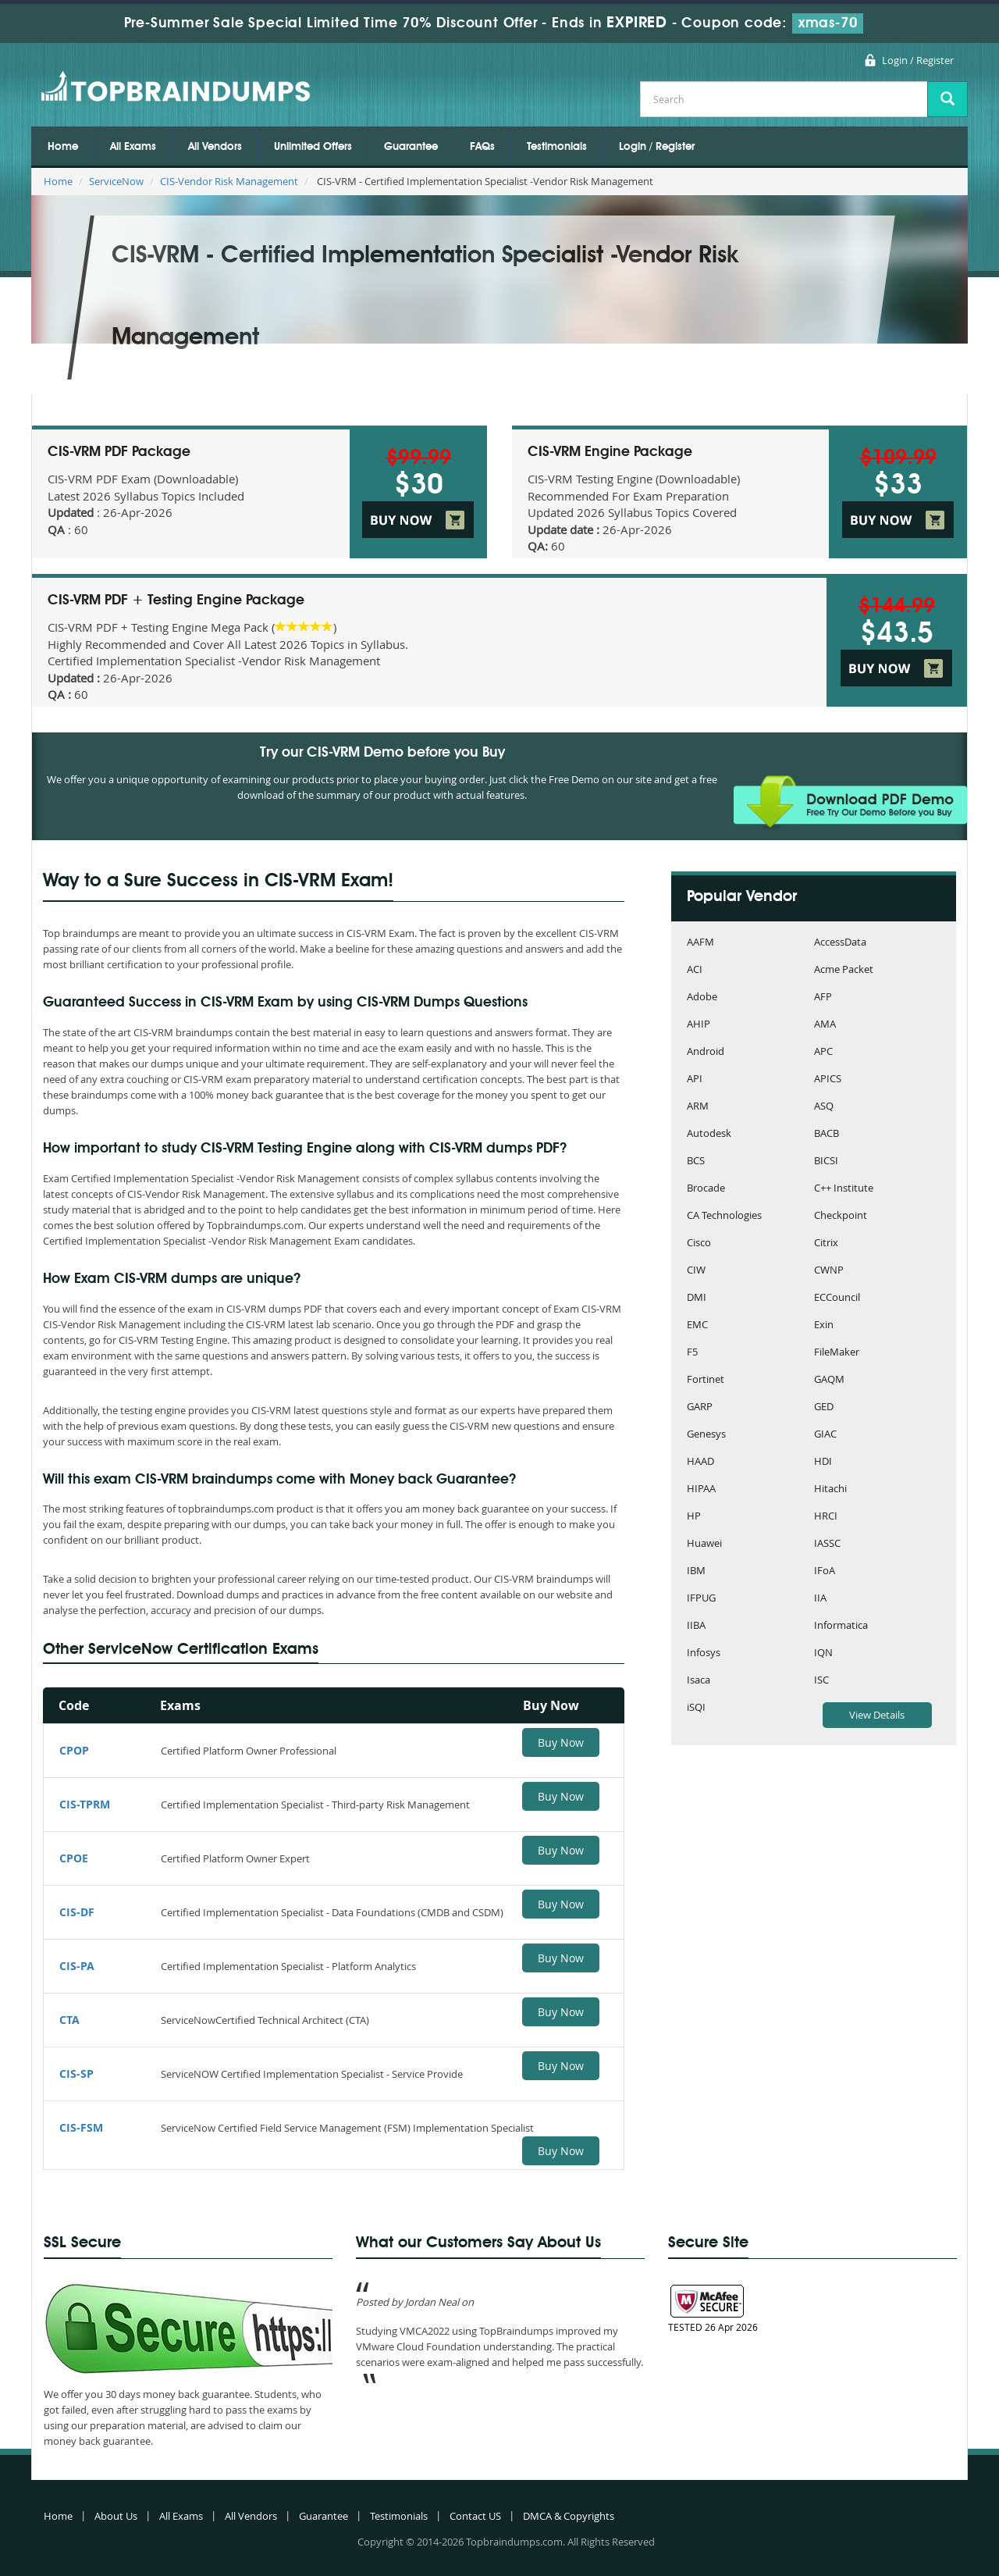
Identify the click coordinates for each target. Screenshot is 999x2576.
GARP (700, 1407)
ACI (694, 970)
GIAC (825, 1435)
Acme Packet (843, 970)
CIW (696, 1271)
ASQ (824, 1107)
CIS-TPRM (84, 1804)
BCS (696, 1161)
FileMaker (836, 1353)
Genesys (706, 1435)
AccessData (840, 943)
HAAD (700, 1462)
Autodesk (709, 1134)
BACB (826, 1134)
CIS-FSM (81, 2127)
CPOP (74, 1750)
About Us (115, 2516)
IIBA (696, 1626)
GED (824, 1407)
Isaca (698, 1681)
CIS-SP (76, 2073)
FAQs (482, 146)
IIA (820, 1599)
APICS (827, 1079)
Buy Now (561, 1742)
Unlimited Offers (313, 146)
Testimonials (557, 146)
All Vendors (215, 146)
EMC (697, 1325)
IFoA (824, 1571)
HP (694, 1517)
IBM (696, 1571)
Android (705, 1052)
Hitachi (830, 1489)
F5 (692, 1353)
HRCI (825, 1517)
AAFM (700, 943)
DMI (696, 1298)
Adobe (702, 997)
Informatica (841, 1626)
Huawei (704, 1544)
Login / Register (918, 60)
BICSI (826, 1161)
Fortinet (705, 1380)
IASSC (827, 1544)
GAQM (829, 1380)
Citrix (826, 1243)
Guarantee (411, 146)
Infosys (703, 1653)
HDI (823, 1462)
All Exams (133, 146)
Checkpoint (840, 1216)
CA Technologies (724, 1216)
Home (63, 146)
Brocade (706, 1189)
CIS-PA (76, 1965)
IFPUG (701, 1599)
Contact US (475, 2516)
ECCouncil (837, 1298)
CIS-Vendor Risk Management (229, 181)
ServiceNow (116, 181)
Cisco (699, 1243)
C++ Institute (843, 1189)
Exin (824, 1325)
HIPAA (701, 1489)
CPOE (73, 1858)
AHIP (698, 1025)
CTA (69, 2019)
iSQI (696, 1708)
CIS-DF (76, 1911)
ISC (821, 1681)
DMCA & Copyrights (568, 2516)
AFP (823, 997)
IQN (823, 1653)
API (694, 1079)
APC (823, 1052)
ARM (698, 1107)
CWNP (829, 1271)
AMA (825, 1025)
